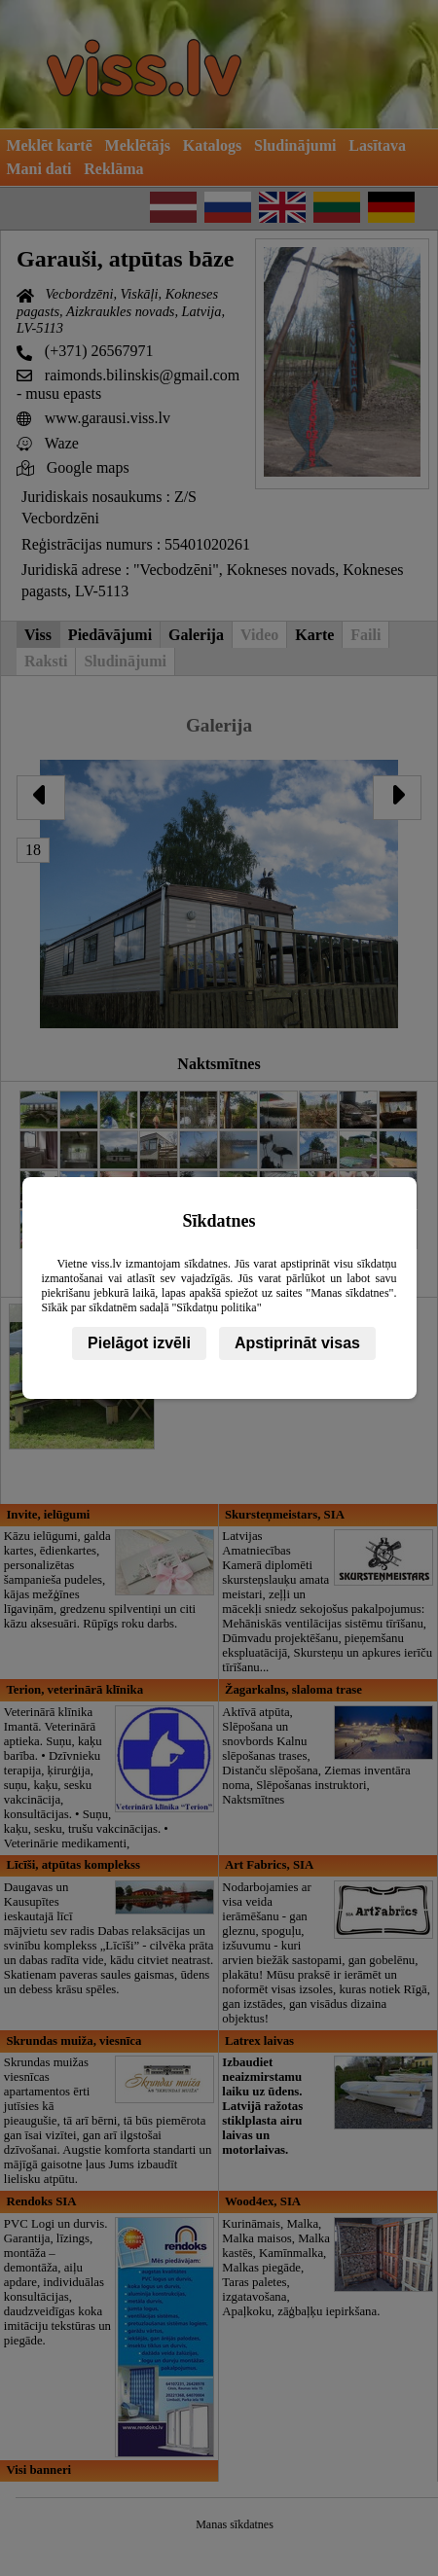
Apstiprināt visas (297, 1343)
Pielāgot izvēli (139, 1343)
